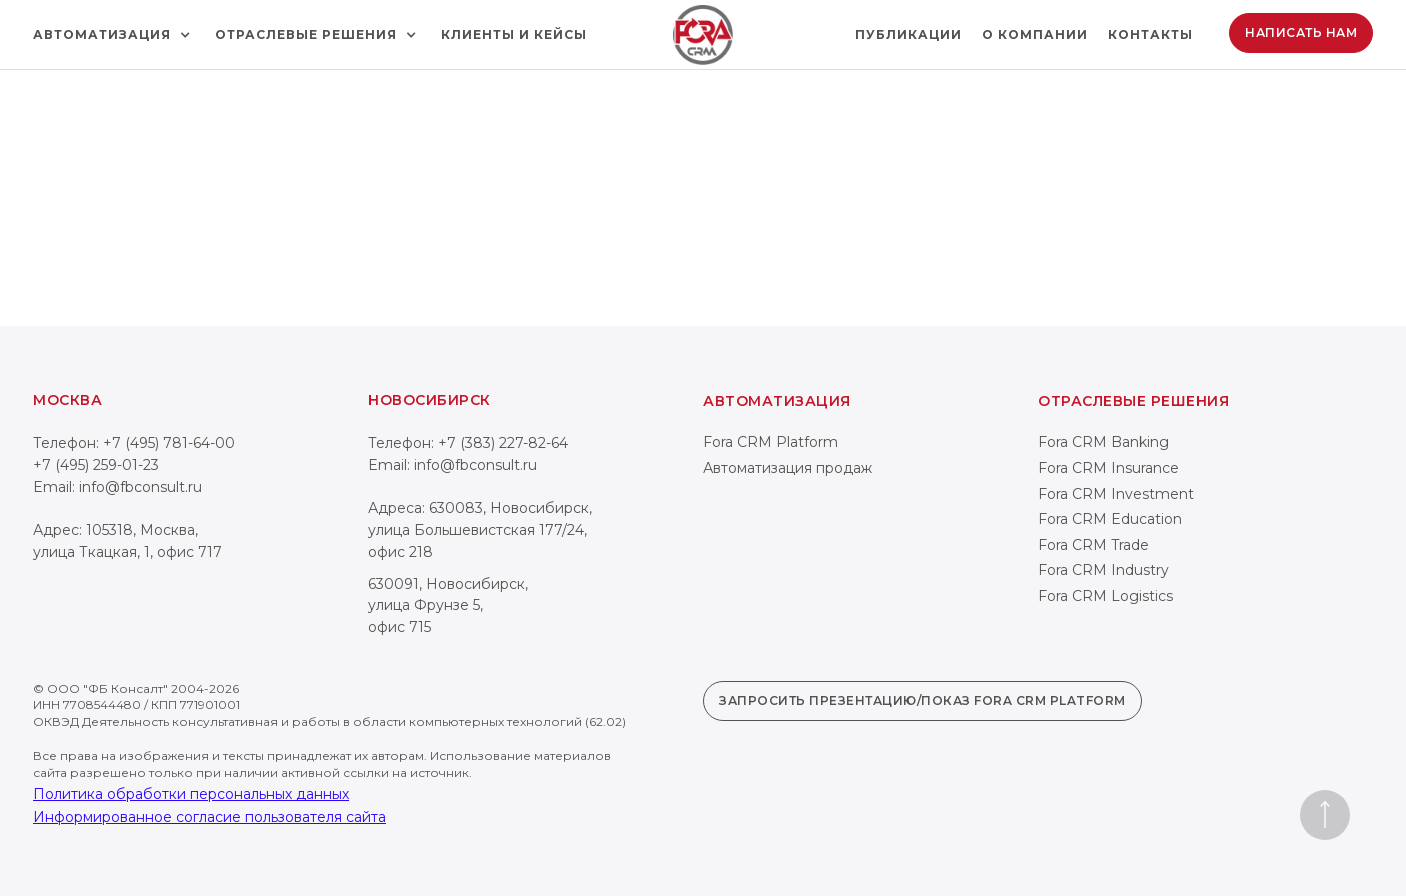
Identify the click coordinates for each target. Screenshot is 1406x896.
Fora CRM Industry (1103, 570)
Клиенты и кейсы (514, 34)
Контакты (1150, 34)
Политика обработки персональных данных (191, 794)
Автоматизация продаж (787, 468)
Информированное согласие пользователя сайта (209, 817)
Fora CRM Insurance (1108, 468)
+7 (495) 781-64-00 (169, 443)
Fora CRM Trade (1093, 545)
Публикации (908, 34)
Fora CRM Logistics (1105, 596)
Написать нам (1301, 32)
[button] (114, 35)
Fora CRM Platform (770, 442)
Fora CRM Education (1110, 519)
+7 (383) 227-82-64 (503, 443)
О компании (1035, 34)
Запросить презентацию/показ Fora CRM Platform (922, 700)
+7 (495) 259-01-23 (96, 465)
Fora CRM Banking (1103, 442)
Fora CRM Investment (1116, 494)
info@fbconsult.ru (140, 487)
